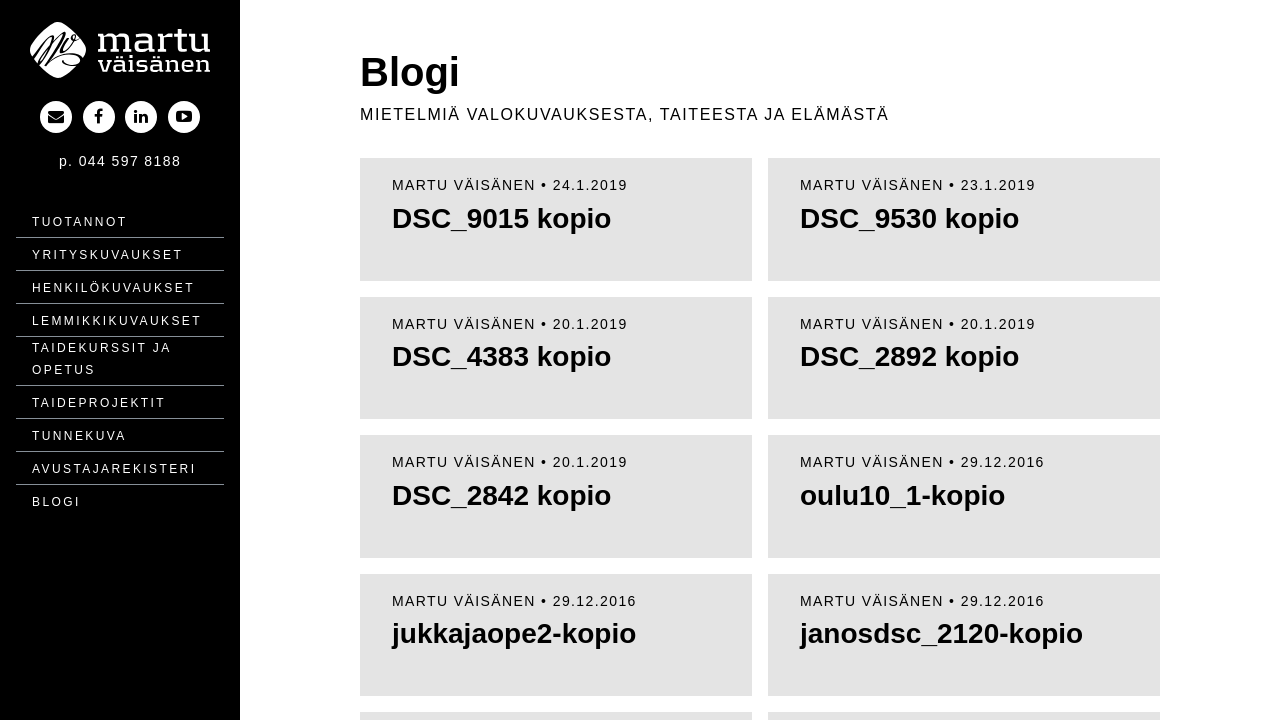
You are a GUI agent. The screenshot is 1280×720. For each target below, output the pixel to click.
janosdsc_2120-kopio (941, 633)
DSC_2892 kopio (909, 356)
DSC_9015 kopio (501, 218)
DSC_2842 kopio (501, 495)
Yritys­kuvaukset (107, 255)
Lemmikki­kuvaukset (117, 321)
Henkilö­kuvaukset (113, 288)
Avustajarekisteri (114, 469)
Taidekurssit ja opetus (101, 359)
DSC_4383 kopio (501, 356)
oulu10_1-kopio (902, 495)
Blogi (56, 502)
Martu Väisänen (464, 185)
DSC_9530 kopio (909, 218)
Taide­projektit (99, 403)
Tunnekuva (79, 436)
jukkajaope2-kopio (514, 633)
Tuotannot (79, 222)
